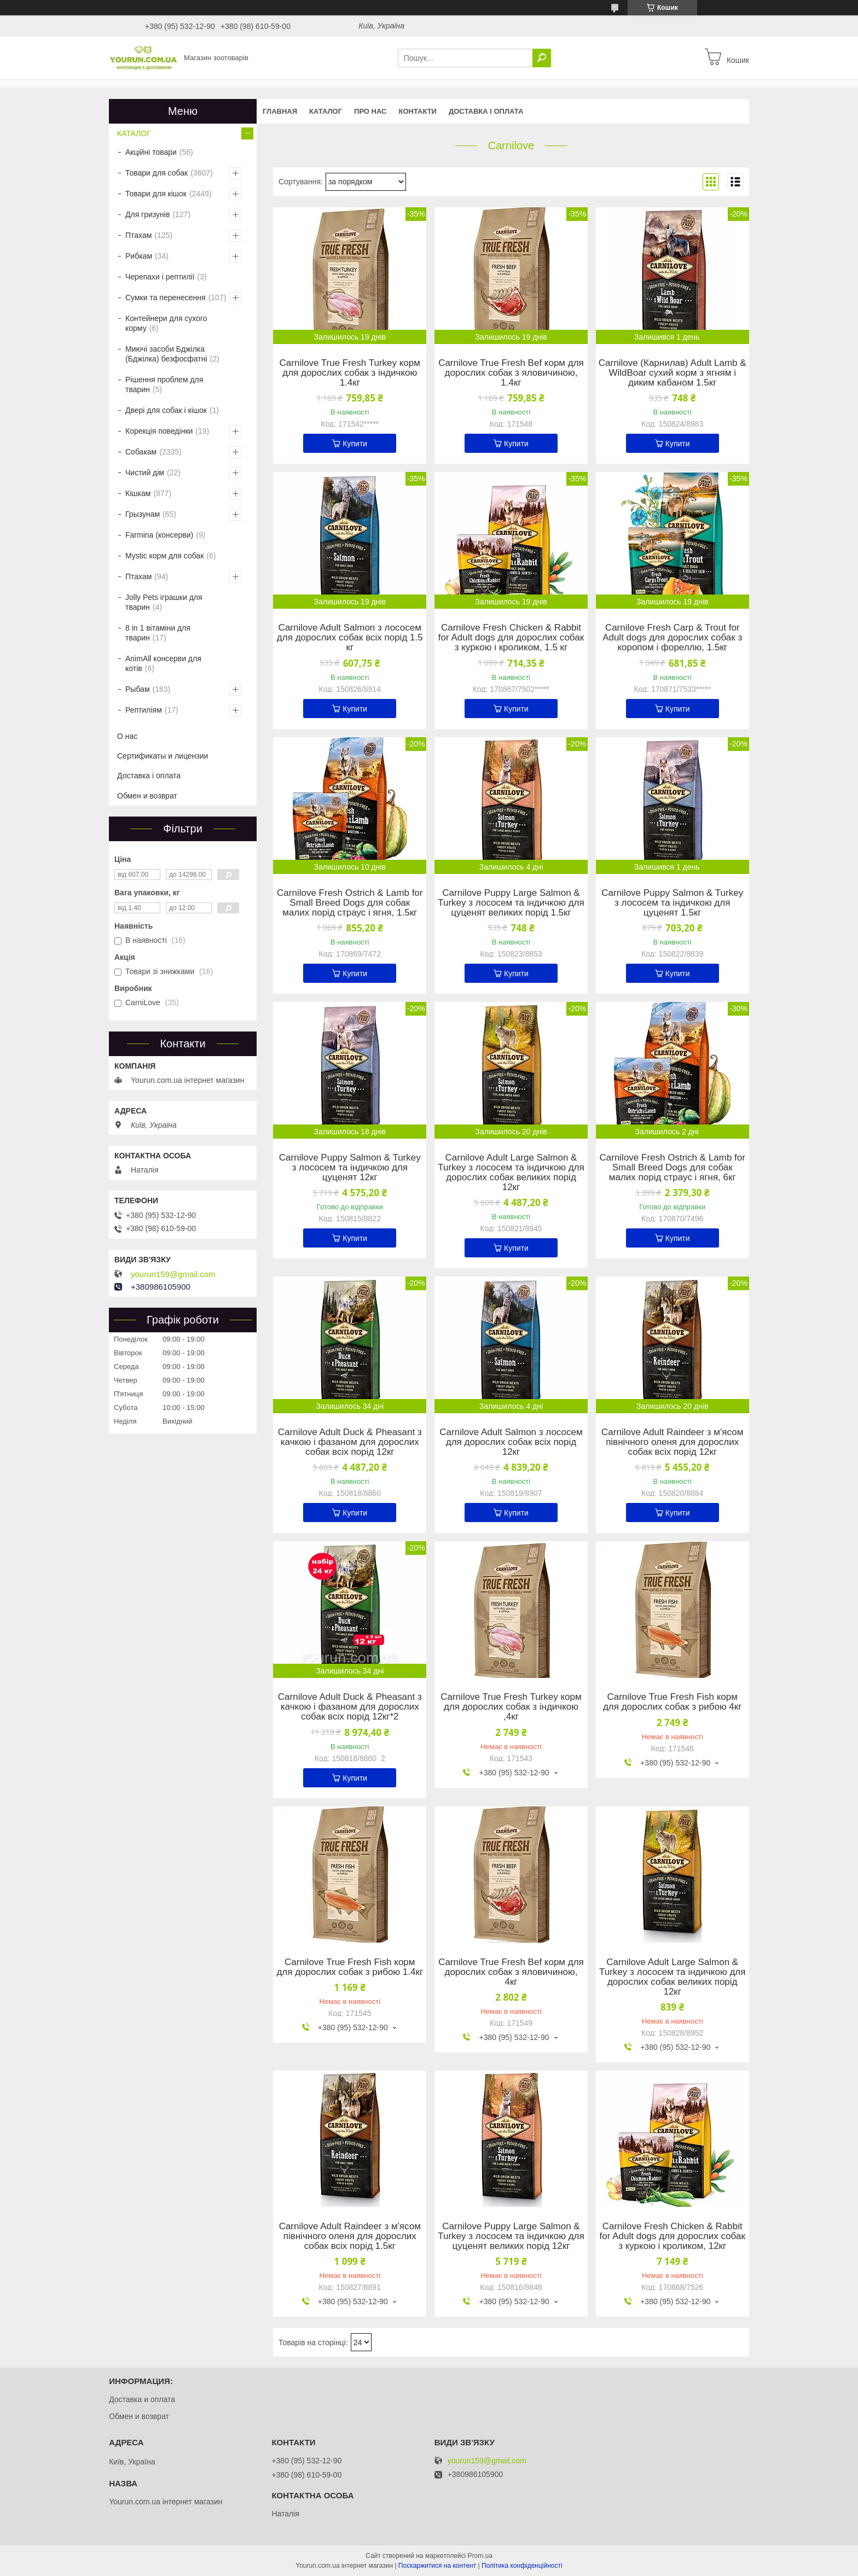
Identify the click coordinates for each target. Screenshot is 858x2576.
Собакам (140, 451)
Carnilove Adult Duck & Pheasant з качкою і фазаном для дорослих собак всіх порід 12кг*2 (350, 1707)
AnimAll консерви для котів (163, 663)
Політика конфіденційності (522, 2565)
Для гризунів (147, 214)
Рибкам (138, 256)
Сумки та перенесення (165, 297)
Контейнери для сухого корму (166, 323)
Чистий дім (144, 472)
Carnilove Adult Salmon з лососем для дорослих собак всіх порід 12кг (510, 1442)
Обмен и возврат (147, 795)
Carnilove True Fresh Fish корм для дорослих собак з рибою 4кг (672, 1702)
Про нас (370, 111)
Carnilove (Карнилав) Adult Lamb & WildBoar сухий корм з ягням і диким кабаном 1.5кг (672, 373)
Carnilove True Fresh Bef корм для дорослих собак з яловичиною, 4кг (511, 1972)
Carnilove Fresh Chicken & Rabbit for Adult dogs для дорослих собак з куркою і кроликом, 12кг (672, 2236)
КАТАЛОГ (325, 111)
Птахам (138, 235)
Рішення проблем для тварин (164, 384)
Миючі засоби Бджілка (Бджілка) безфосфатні (166, 354)
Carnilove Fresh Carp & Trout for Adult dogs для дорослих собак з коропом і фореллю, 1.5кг (672, 637)
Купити (355, 443)
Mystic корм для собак (164, 555)
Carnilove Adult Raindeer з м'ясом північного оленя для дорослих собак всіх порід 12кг (672, 1442)
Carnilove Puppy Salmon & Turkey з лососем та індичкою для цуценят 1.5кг (672, 903)
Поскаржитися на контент (437, 2565)
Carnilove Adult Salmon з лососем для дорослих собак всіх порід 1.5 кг (350, 637)
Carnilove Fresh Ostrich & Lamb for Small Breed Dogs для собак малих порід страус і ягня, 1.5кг (349, 903)
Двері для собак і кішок (166, 410)
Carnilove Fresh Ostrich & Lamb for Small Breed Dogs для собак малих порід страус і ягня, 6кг (672, 1167)
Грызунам (142, 514)
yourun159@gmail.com (173, 1274)
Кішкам (137, 493)
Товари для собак (156, 172)
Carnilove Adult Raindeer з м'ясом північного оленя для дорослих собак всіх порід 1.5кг (350, 2236)
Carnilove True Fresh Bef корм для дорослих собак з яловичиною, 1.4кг (511, 373)
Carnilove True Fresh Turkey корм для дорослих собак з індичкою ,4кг (510, 1707)
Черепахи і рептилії (159, 276)
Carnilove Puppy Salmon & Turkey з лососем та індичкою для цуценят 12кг (350, 1167)
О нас (127, 736)
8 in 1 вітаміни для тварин (157, 632)
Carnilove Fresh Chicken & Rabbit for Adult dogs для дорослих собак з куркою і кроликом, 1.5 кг (511, 637)
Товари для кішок (156, 193)
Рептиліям (143, 710)
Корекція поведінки (159, 431)
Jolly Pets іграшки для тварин (163, 602)
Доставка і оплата (486, 111)
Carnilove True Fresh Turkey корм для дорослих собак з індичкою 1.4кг (350, 373)
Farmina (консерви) (159, 535)
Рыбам (137, 689)
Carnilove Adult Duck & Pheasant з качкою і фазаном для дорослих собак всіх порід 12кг (350, 1442)
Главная (280, 111)
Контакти (417, 111)
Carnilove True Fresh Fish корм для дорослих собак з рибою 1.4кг (349, 1967)
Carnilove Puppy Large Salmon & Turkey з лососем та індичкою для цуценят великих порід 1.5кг (511, 903)
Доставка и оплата (142, 2399)
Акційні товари (151, 152)
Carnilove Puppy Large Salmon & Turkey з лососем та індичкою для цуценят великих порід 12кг (511, 2236)
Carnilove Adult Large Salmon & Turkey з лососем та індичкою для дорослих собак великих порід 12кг (511, 1172)
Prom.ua (480, 2556)
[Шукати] (541, 58)
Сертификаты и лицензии (162, 755)
